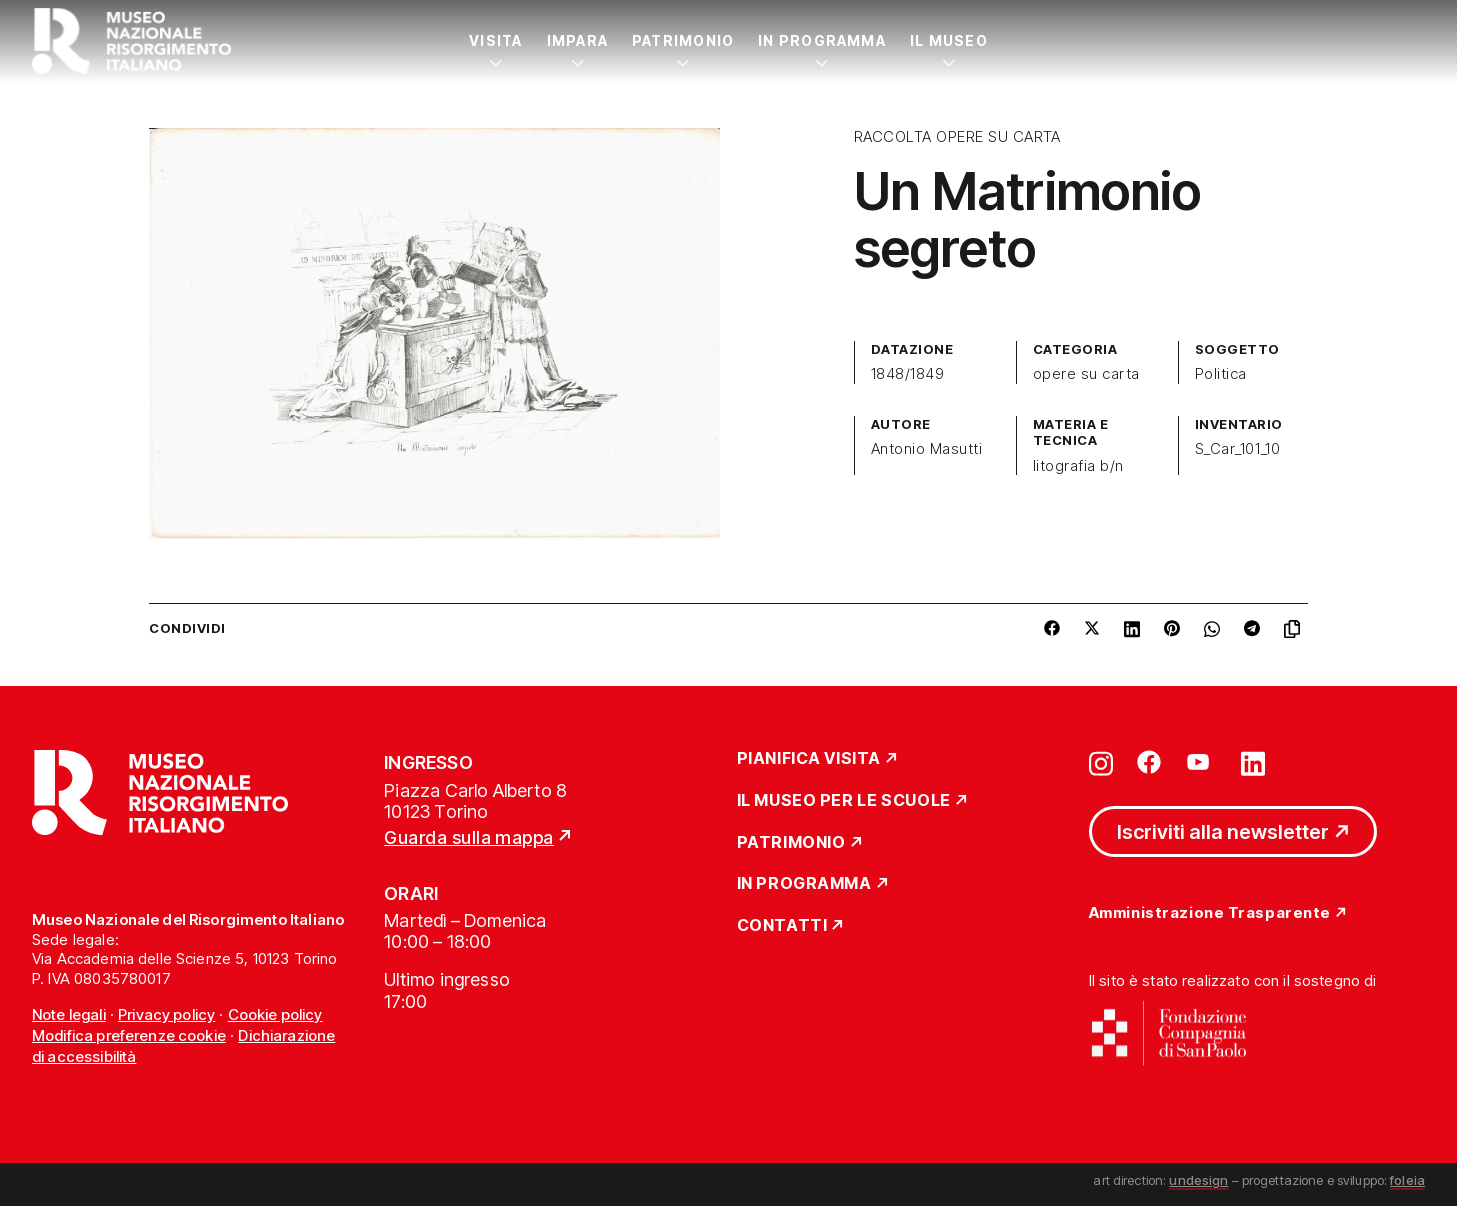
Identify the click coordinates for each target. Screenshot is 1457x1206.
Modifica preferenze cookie (129, 1035)
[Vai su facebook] (1149, 762)
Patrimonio (683, 40)
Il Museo (949, 40)
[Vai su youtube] (1201, 762)
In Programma (822, 40)
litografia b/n (1078, 466)
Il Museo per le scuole (844, 801)
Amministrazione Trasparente (1210, 913)
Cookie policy (275, 1014)
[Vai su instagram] (1101, 762)
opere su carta (1086, 374)
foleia (1407, 1180)
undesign (1198, 1180)
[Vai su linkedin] (1253, 762)
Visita (495, 40)
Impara (577, 40)
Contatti (782, 926)
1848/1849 (907, 374)
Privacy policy (166, 1014)
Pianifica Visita (809, 759)
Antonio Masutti (926, 449)
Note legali (69, 1014)
